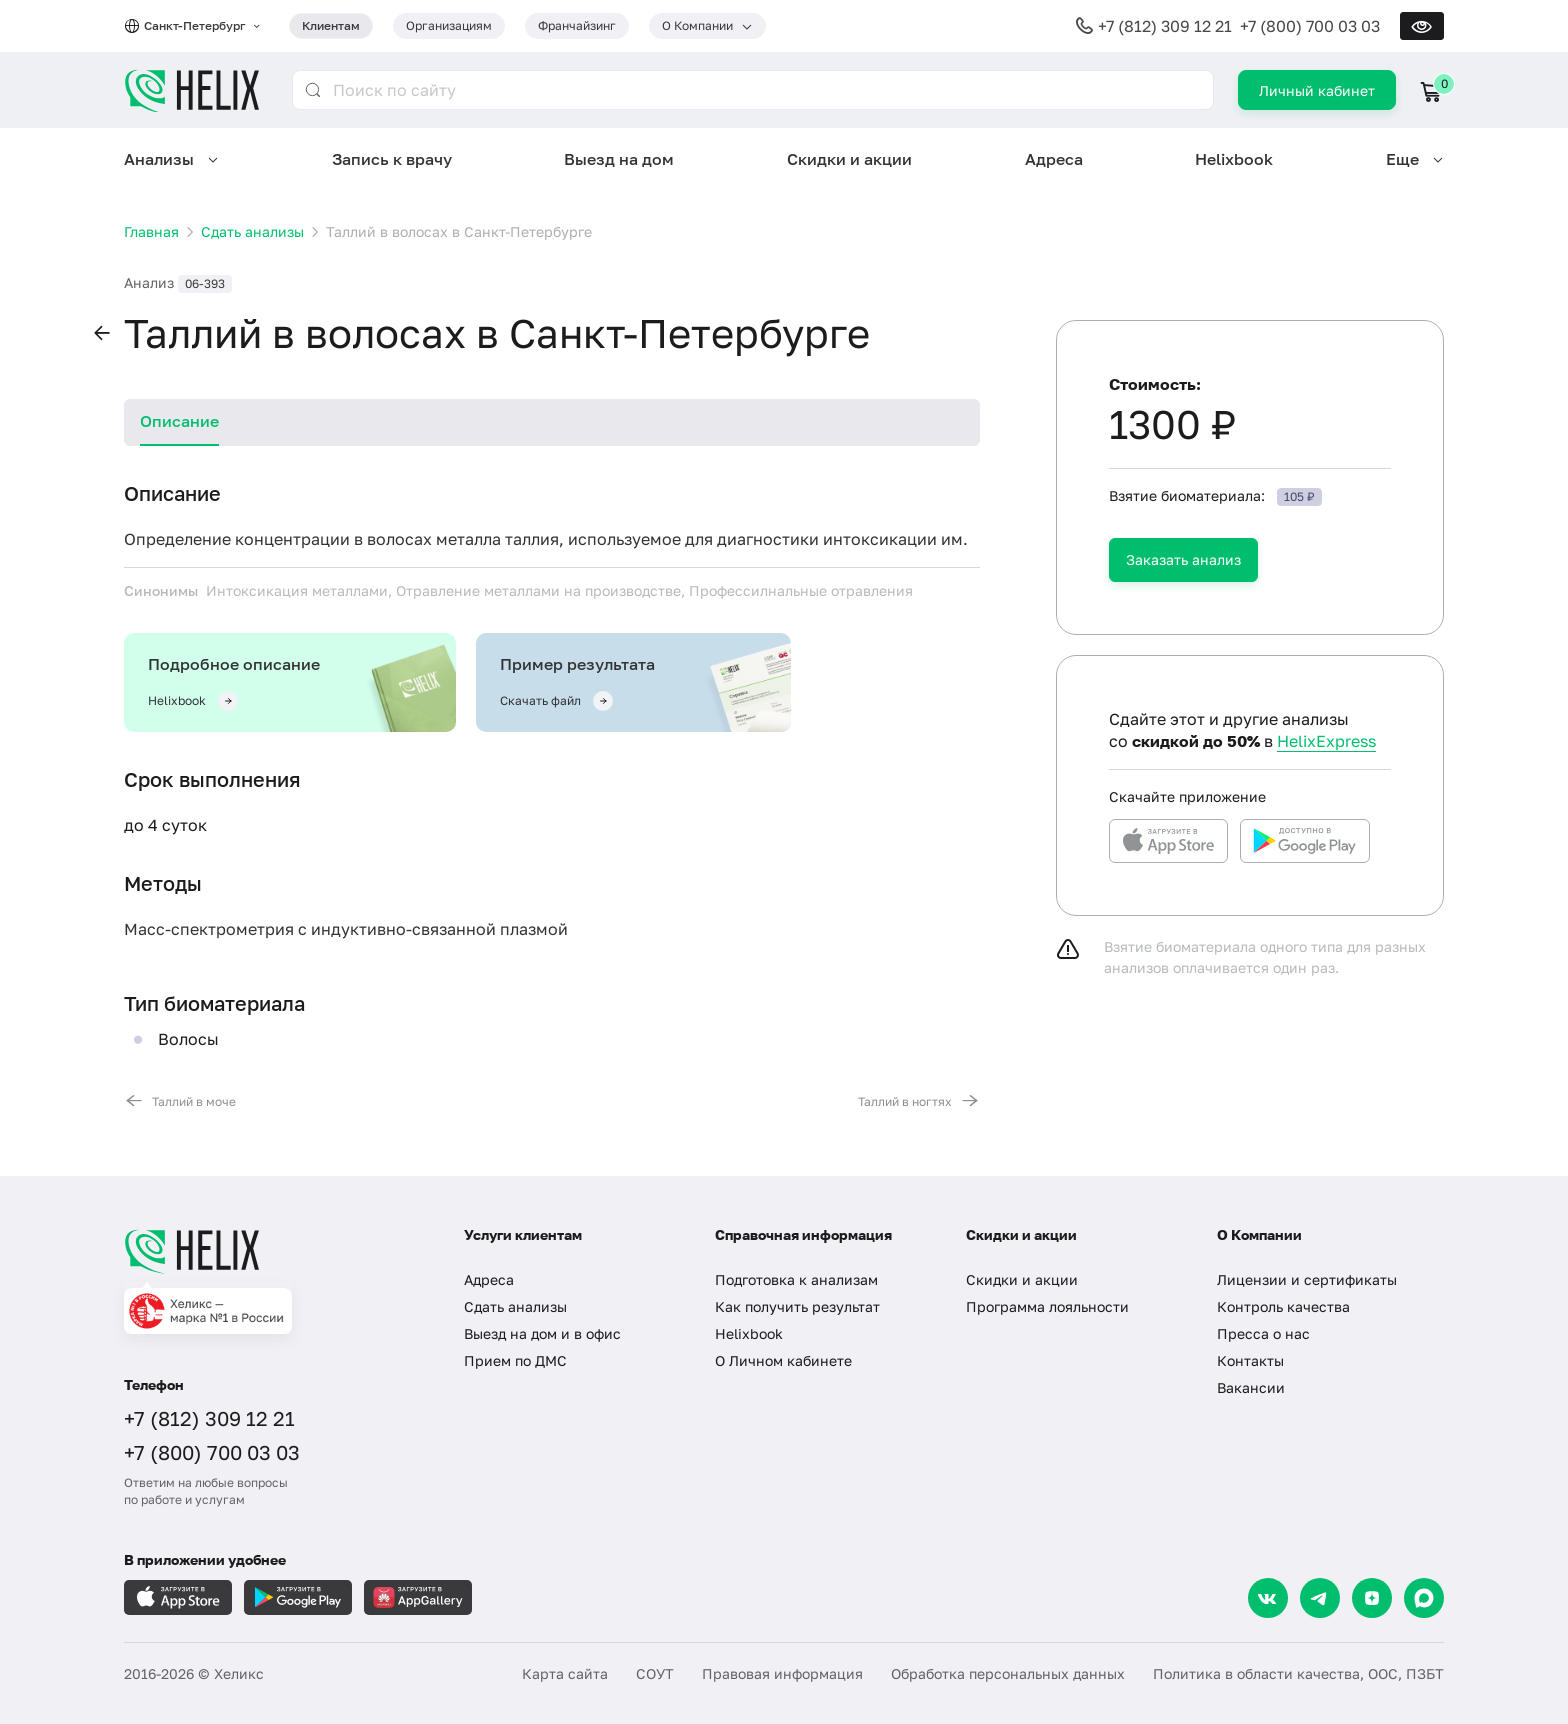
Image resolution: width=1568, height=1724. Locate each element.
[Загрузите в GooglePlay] (298, 1597)
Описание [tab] (179, 421)
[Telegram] (1320, 1598)
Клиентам (331, 25)
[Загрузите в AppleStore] (178, 1597)
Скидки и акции (849, 159)
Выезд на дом (619, 159)
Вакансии (1251, 1387)
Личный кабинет (1317, 90)
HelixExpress (1326, 741)
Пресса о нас (1263, 1333)
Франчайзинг (577, 25)
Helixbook (1234, 159)
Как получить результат (797, 1306)
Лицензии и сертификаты (1307, 1279)
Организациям (449, 25)
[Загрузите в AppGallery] (418, 1597)
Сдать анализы (515, 1306)
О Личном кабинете (783, 1360)
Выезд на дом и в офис (542, 1333)
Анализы (159, 159)
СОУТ (655, 1673)
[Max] (1424, 1598)
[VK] (1268, 1598)
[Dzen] (1372, 1598)
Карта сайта (565, 1673)
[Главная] (274, 1251)
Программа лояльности (1047, 1306)
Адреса (1054, 159)
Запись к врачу (392, 159)
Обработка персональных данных (1008, 1673)
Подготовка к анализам (796, 1279)
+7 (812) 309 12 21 (1165, 26)
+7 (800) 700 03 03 (1310, 26)
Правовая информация (782, 1673)
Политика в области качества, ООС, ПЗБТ (1298, 1673)
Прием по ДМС (515, 1360)
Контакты (1250, 1360)
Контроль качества (1283, 1306)
